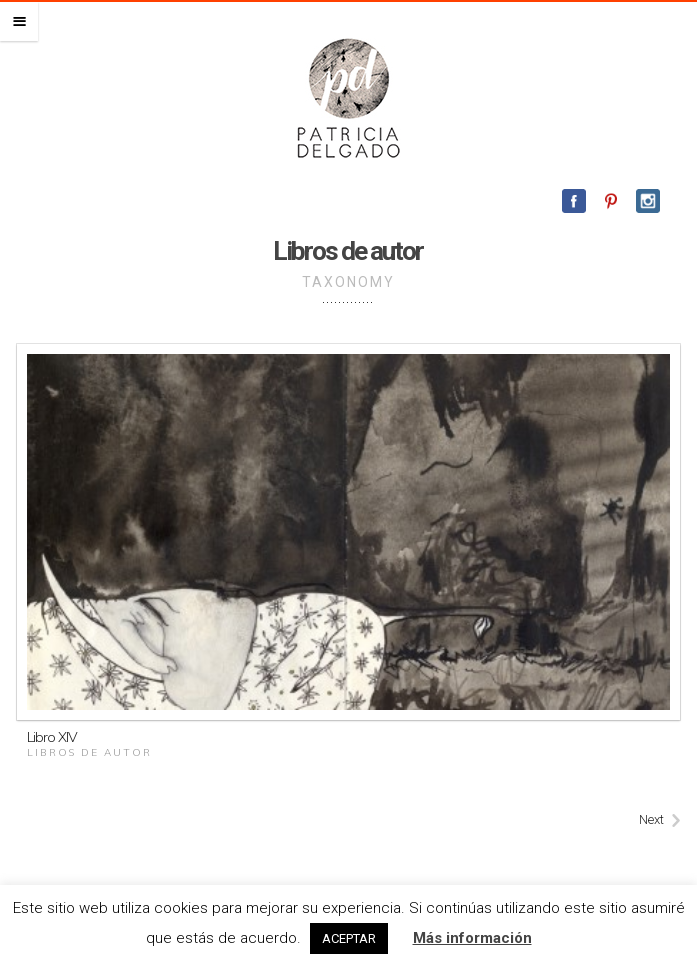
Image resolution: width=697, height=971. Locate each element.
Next (651, 819)
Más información (472, 938)
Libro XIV (52, 737)
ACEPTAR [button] (349, 938)
